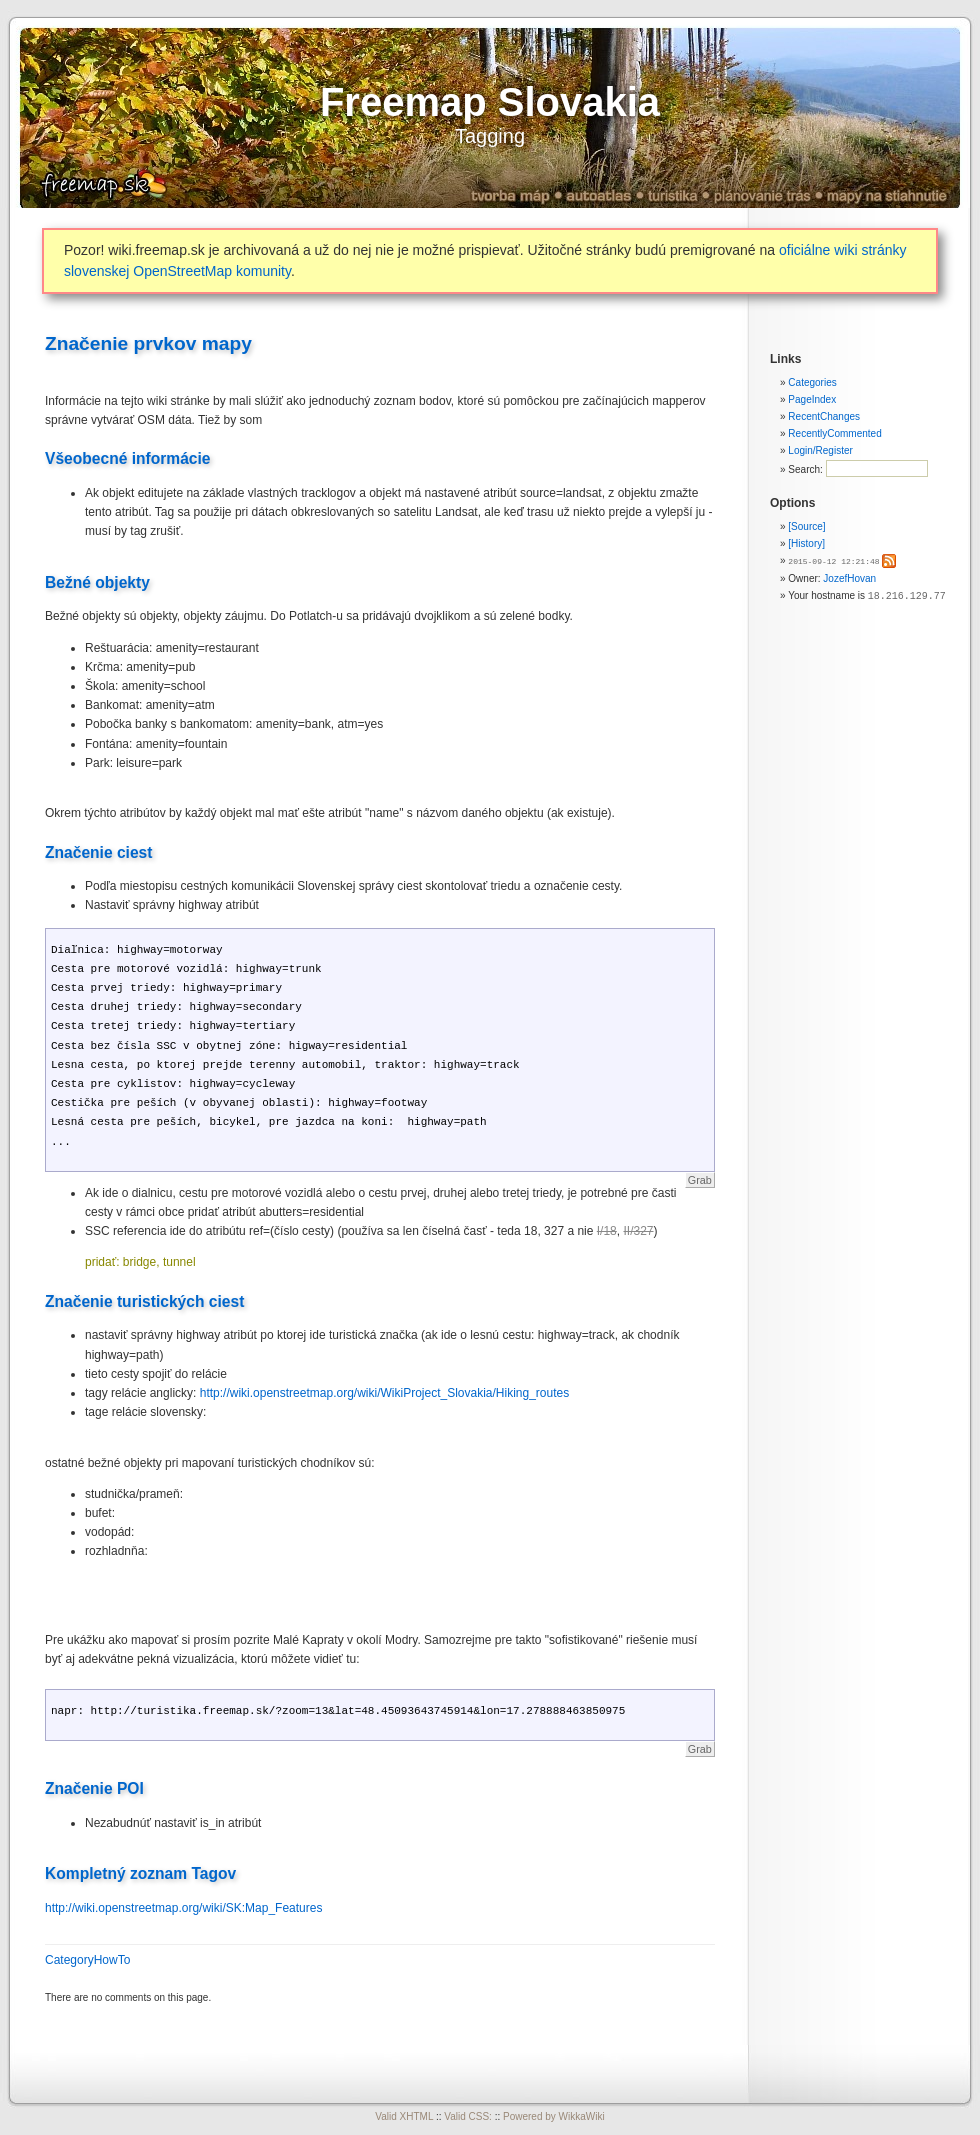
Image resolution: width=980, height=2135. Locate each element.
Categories (812, 382)
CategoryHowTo (87, 1960)
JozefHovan (849, 577)
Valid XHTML (404, 2116)
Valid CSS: (468, 2116)
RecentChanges (824, 416)
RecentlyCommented (834, 433)
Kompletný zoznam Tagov (140, 1873)
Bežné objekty (97, 582)
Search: (806, 469)
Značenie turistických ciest (144, 1301)
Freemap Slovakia (490, 102)
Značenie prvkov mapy (148, 343)
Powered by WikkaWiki (554, 2116)
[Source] (806, 526)
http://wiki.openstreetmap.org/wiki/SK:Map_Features (183, 1908)
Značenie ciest (98, 852)
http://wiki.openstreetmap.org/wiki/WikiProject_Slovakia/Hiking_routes (385, 1393)
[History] (806, 543)
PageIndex (812, 399)
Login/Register (820, 450)
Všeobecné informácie (128, 458)
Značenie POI (94, 1788)
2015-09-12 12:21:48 (833, 560)
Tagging (490, 136)
